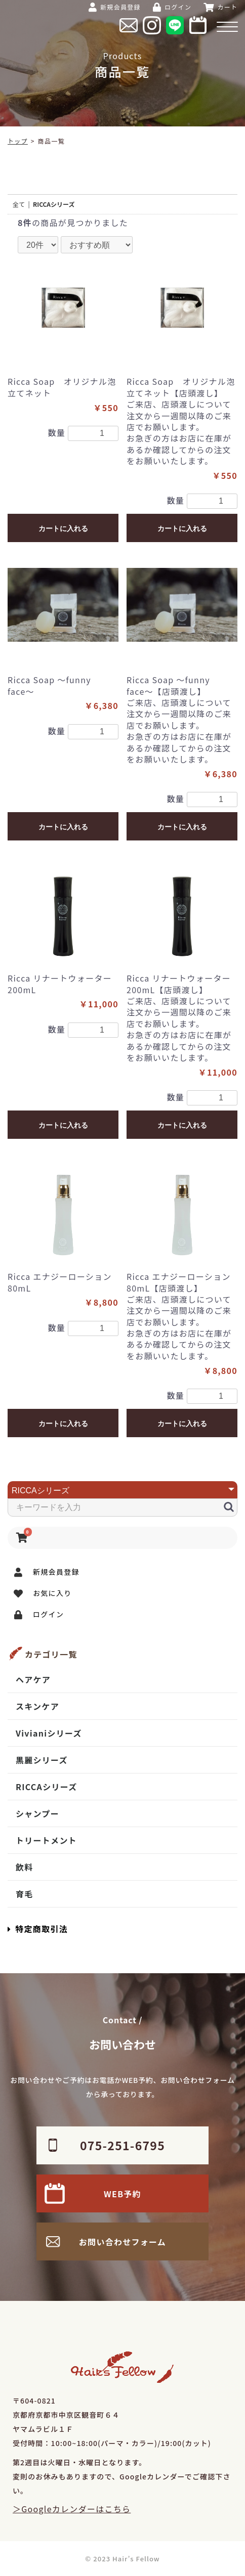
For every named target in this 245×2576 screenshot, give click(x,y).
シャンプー (37, 1813)
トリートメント (46, 1840)
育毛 (24, 1894)
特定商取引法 (38, 1929)
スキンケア (37, 1706)
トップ (18, 141)
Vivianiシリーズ (49, 1733)
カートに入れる (63, 528)
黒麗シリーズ (42, 1760)
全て (19, 204)
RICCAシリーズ (46, 1787)
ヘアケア (33, 1679)
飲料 (24, 1867)
